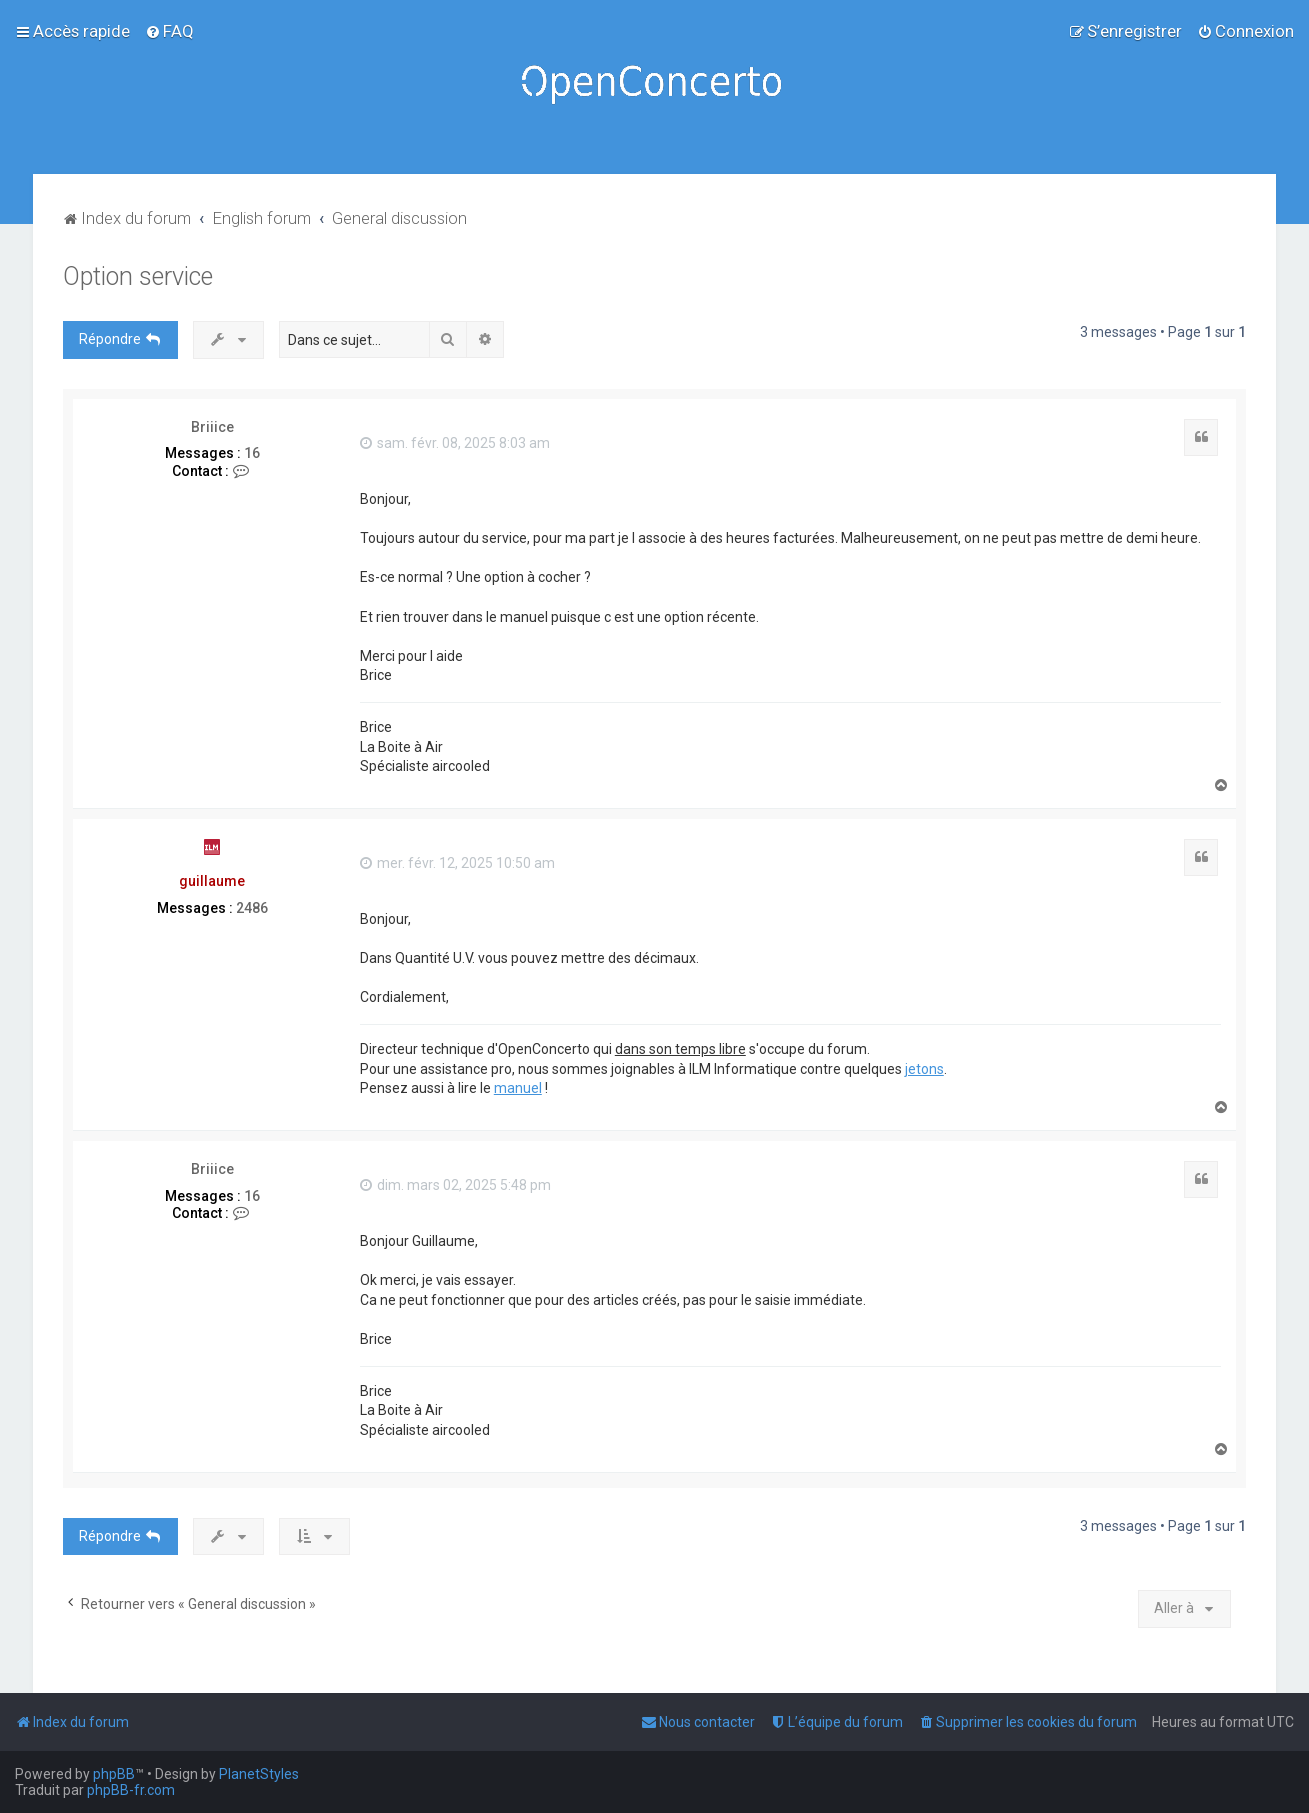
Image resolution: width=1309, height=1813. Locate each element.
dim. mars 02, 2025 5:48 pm (455, 1185)
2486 (252, 908)
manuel (518, 1088)
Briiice (212, 427)
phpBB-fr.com (131, 1790)
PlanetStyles (259, 1774)
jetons (924, 1069)
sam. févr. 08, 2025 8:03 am (455, 443)
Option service (138, 276)
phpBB (114, 1774)
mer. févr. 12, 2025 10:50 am (457, 863)
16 (252, 453)
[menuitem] (169, 31)
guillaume (212, 881)
